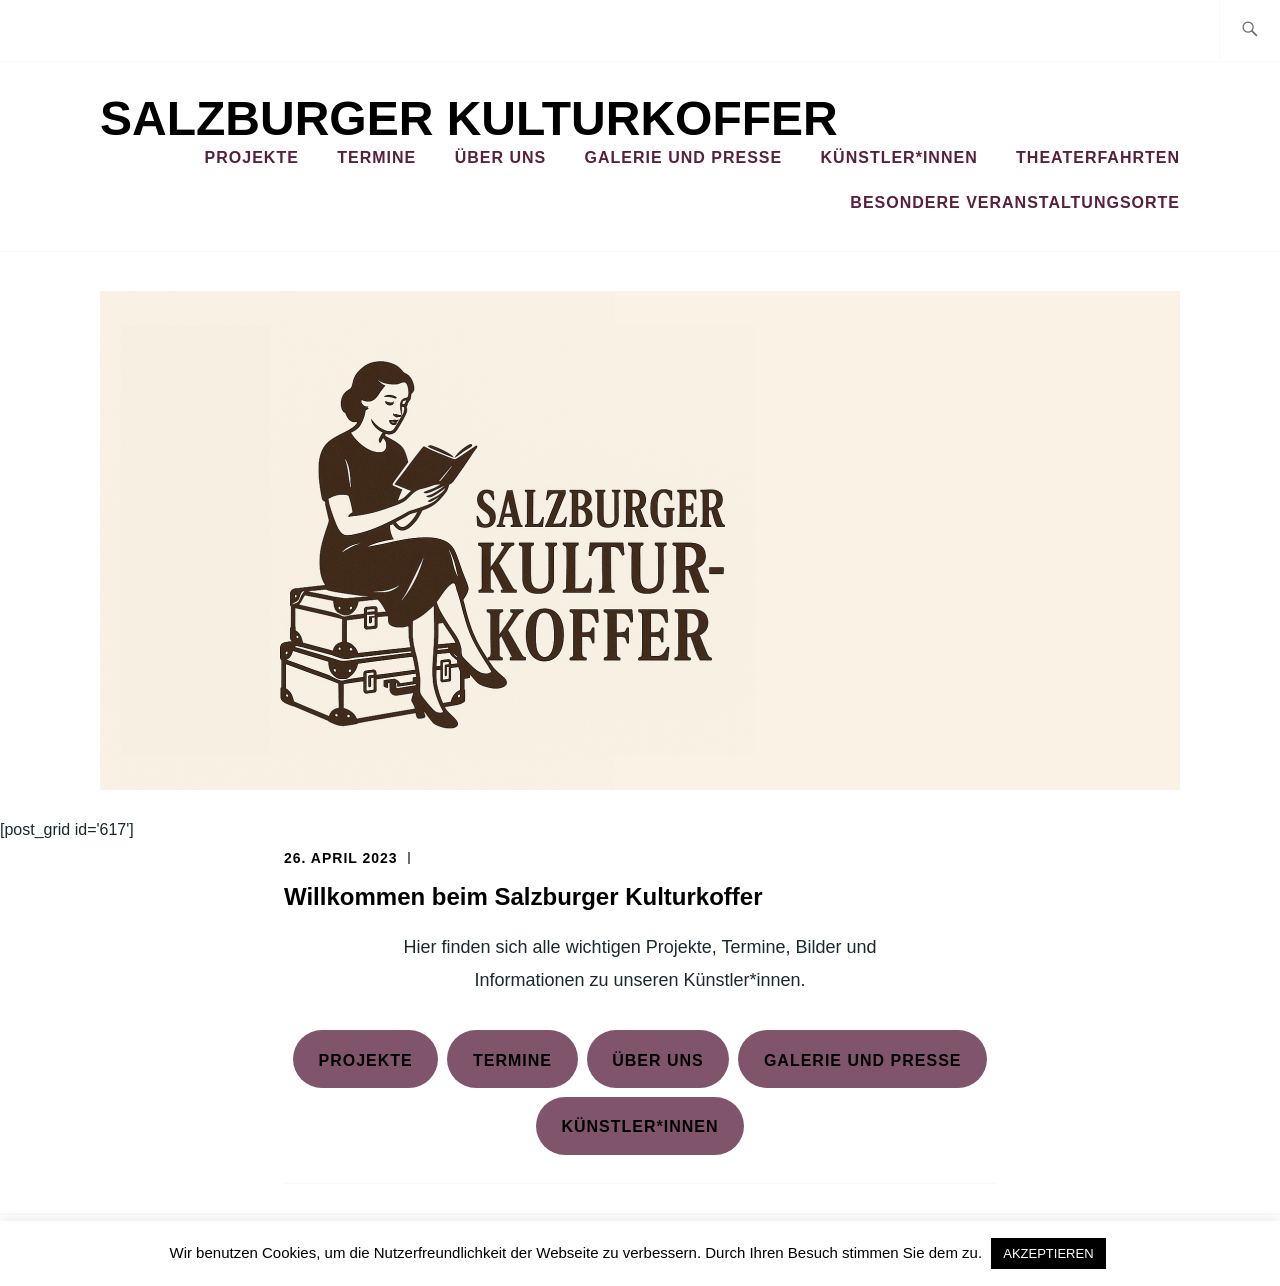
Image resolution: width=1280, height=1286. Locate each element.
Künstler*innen (899, 157)
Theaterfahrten (1098, 157)
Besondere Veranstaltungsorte (1015, 202)
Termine (376, 157)
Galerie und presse (863, 1060)
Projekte (252, 157)
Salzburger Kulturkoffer (469, 118)
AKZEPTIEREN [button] (1048, 1253)
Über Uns (501, 157)
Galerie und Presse (684, 157)
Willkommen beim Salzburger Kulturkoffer (523, 896)
